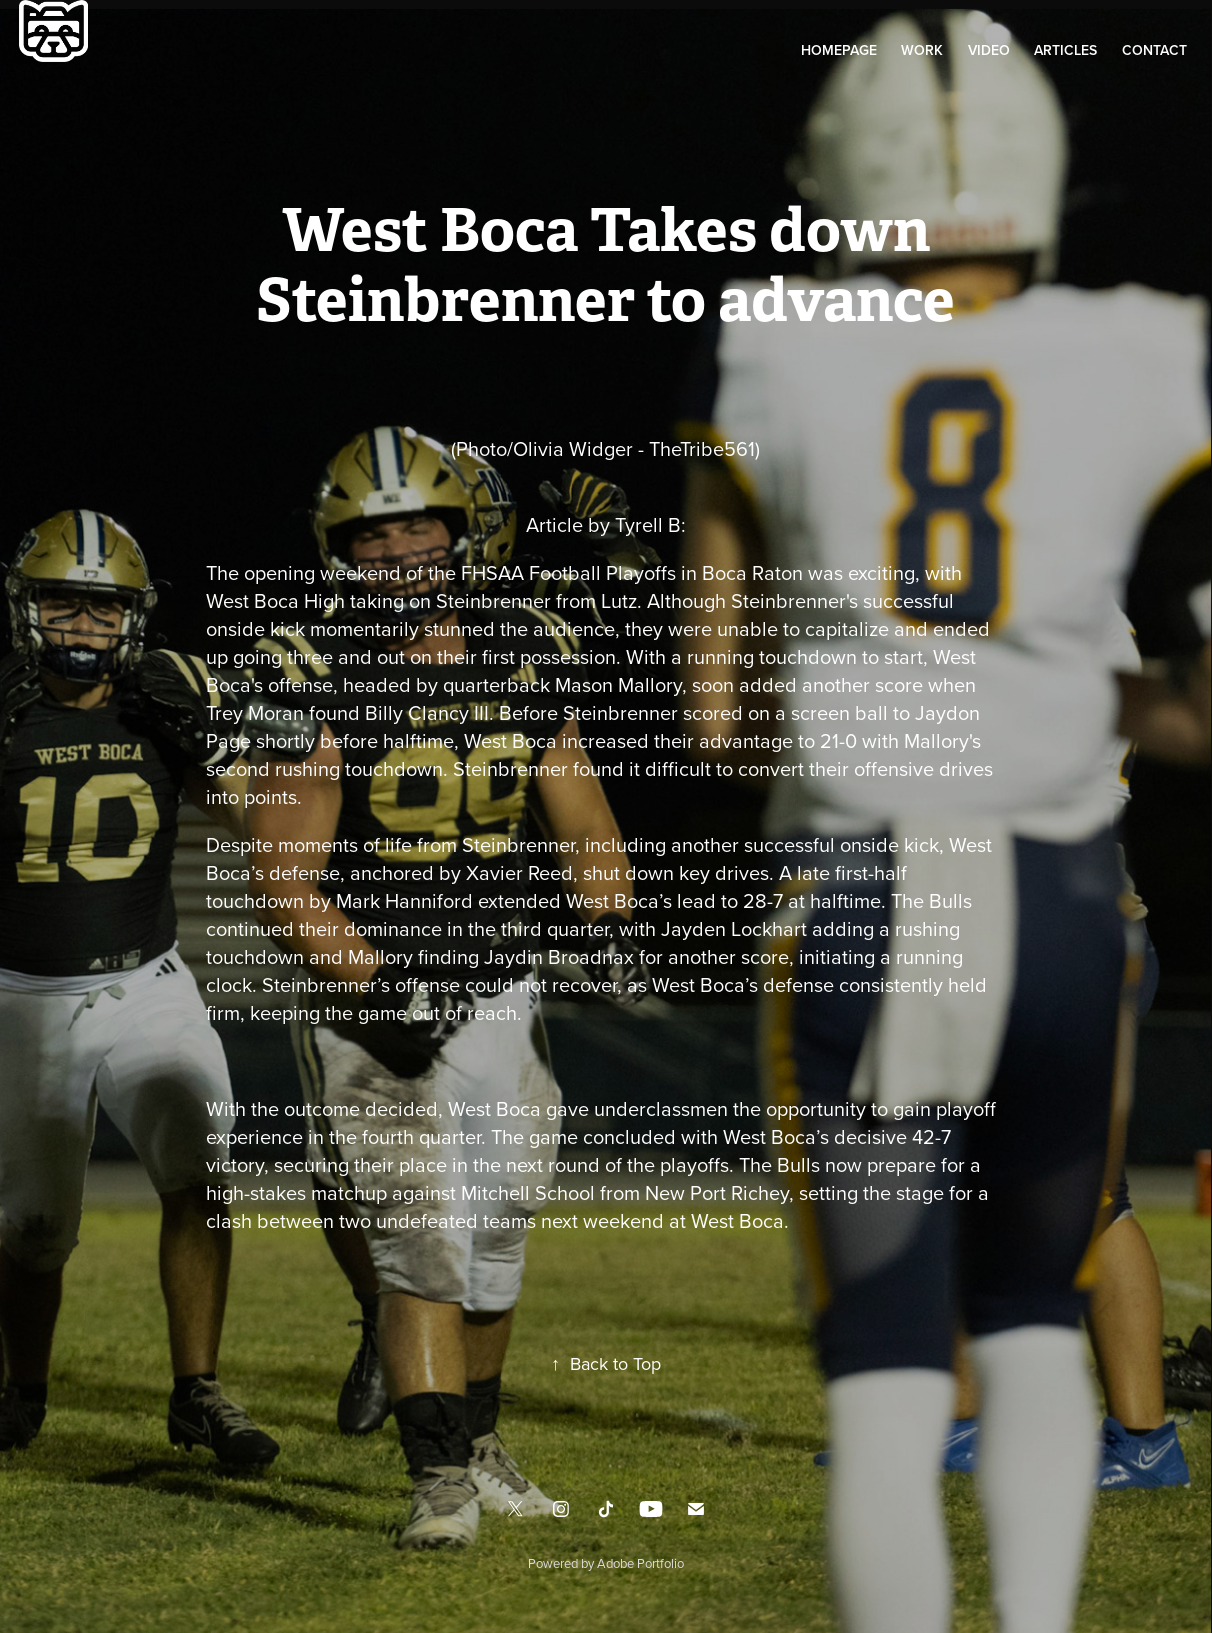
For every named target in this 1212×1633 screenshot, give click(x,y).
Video (989, 50)
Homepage (839, 50)
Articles (1065, 50)
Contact (1154, 50)
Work (922, 50)
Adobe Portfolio (640, 1563)
